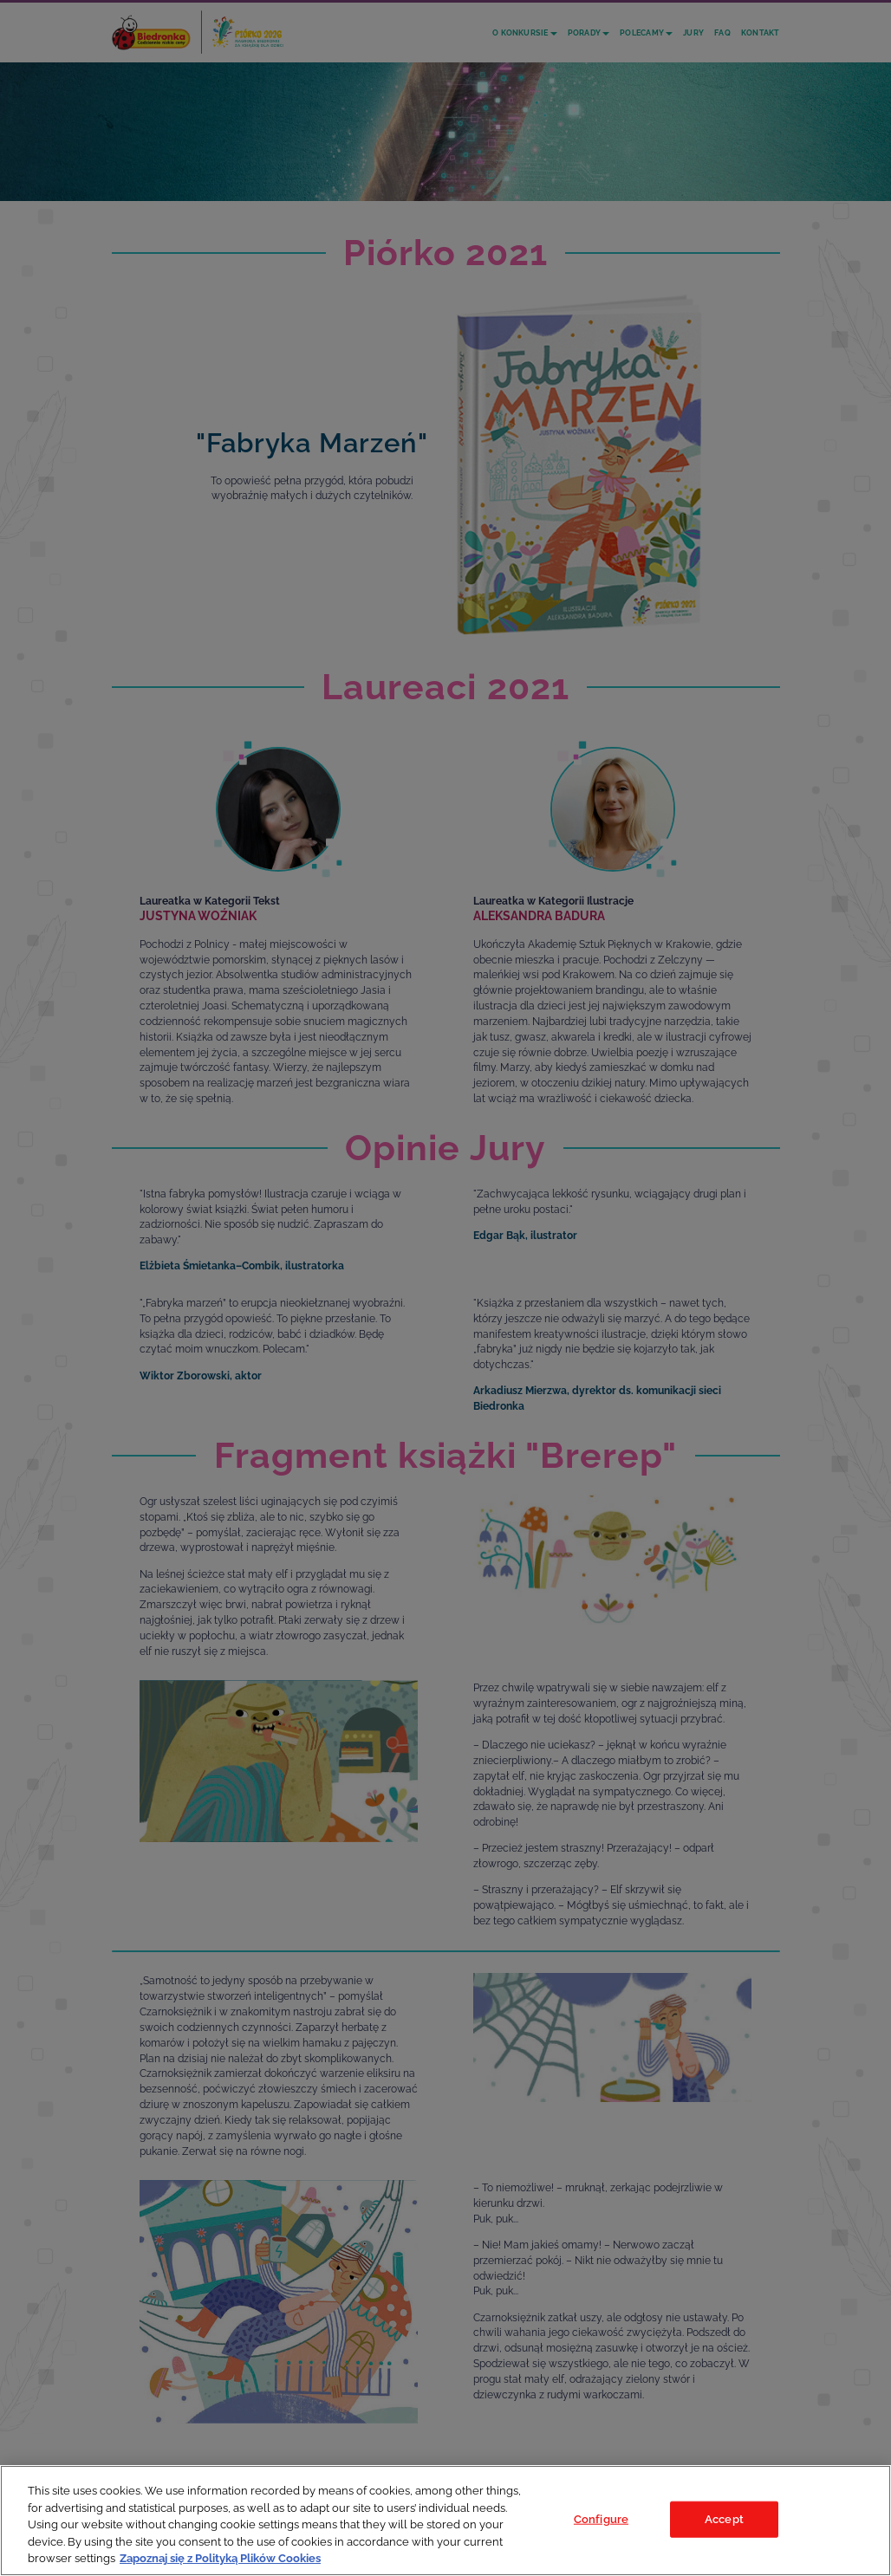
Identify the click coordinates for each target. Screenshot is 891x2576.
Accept (724, 2519)
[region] (445, 2520)
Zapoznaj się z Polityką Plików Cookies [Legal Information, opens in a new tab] (220, 2558)
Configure (601, 2519)
